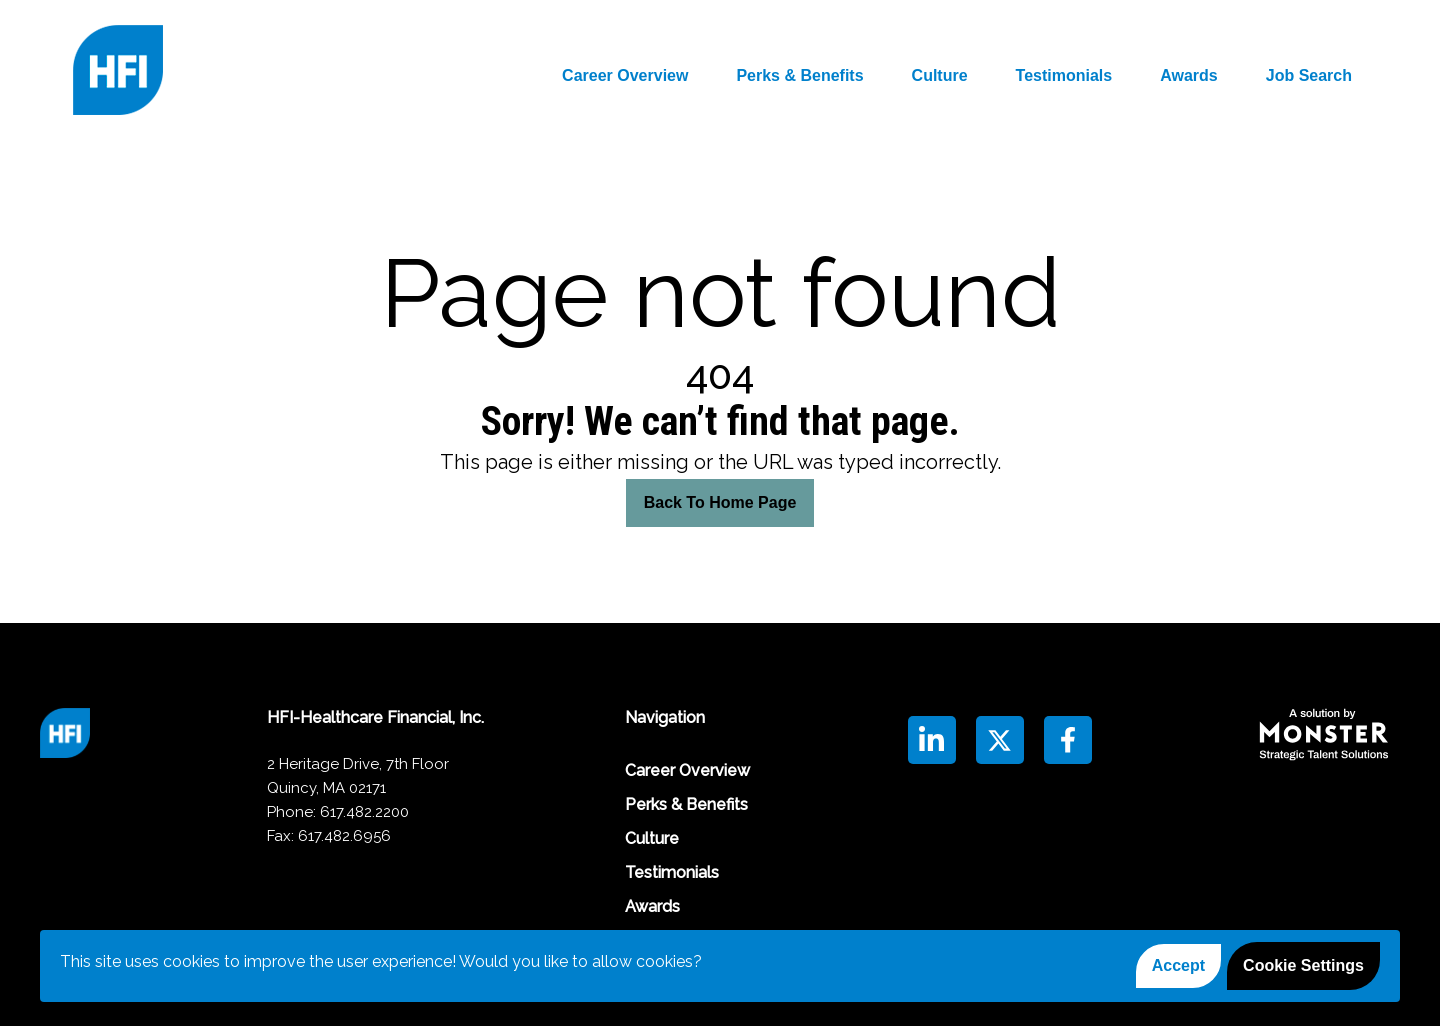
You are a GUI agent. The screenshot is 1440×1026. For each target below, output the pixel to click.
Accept (1178, 965)
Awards (1189, 75)
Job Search (1309, 75)
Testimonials (1064, 75)
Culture (940, 75)
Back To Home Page (720, 502)
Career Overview (625, 75)
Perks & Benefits (799, 75)
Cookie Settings (1303, 965)
